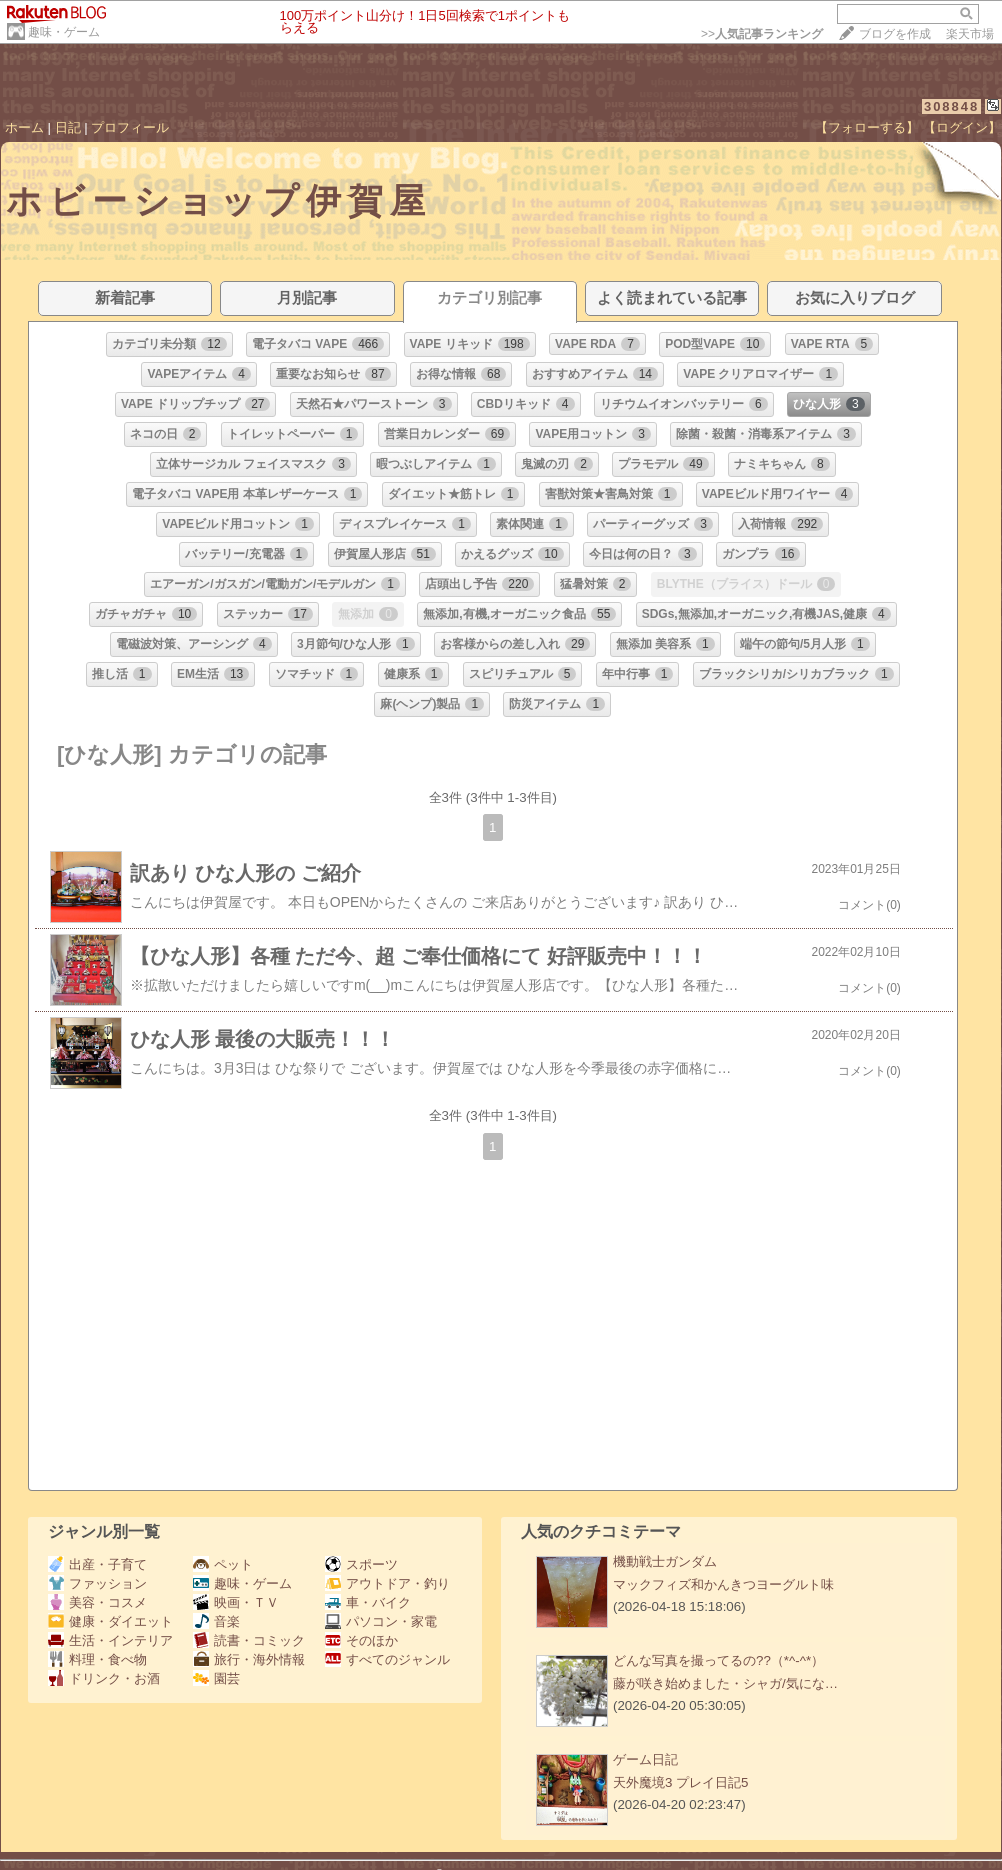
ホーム (24, 127)
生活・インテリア (110, 1640)
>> (762, 34)
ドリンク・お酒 (104, 1678)
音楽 (216, 1621)
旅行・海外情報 (249, 1659)
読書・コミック (249, 1640)
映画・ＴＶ (236, 1602)
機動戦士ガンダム (665, 1561)
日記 (68, 127)
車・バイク (368, 1602)
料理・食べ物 (97, 1659)
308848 (951, 106)
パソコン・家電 (381, 1621)
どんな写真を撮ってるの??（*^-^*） (718, 1660)
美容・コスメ (97, 1602)
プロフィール (130, 127)
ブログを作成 (895, 34)
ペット (223, 1564)
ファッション (97, 1583)
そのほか (361, 1640)
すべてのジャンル (387, 1659)
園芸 (216, 1678)
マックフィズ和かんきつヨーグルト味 (723, 1584)
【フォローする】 (867, 127)
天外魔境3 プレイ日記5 (681, 1782)
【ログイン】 (962, 127)
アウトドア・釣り (387, 1583)
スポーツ (361, 1564)
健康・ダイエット (110, 1621)
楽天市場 (970, 34)
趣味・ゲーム (64, 32)
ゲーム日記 (645, 1759)
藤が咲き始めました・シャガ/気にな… (725, 1683)
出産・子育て (97, 1564)
